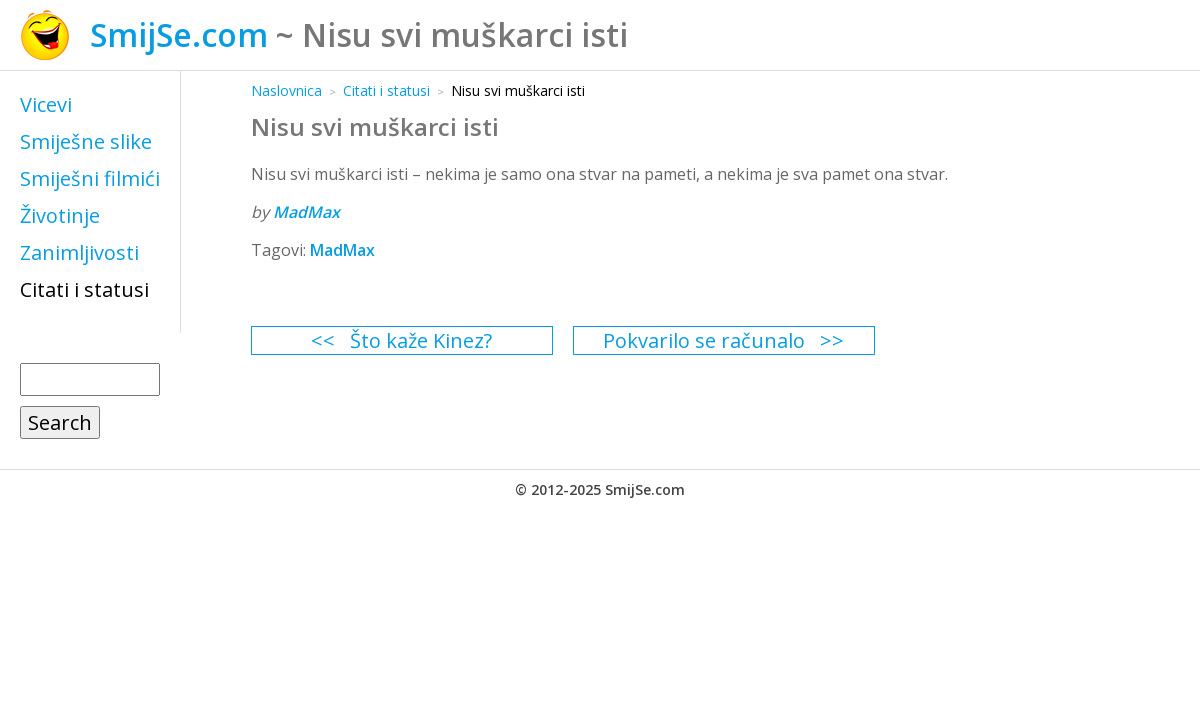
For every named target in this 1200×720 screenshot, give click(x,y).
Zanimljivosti (79, 252)
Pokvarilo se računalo (704, 340)
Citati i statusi (84, 289)
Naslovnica (286, 90)
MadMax (306, 212)
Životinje (60, 215)
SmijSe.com (179, 34)
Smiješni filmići (90, 178)
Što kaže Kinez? (421, 340)
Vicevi (46, 104)
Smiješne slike (86, 141)
